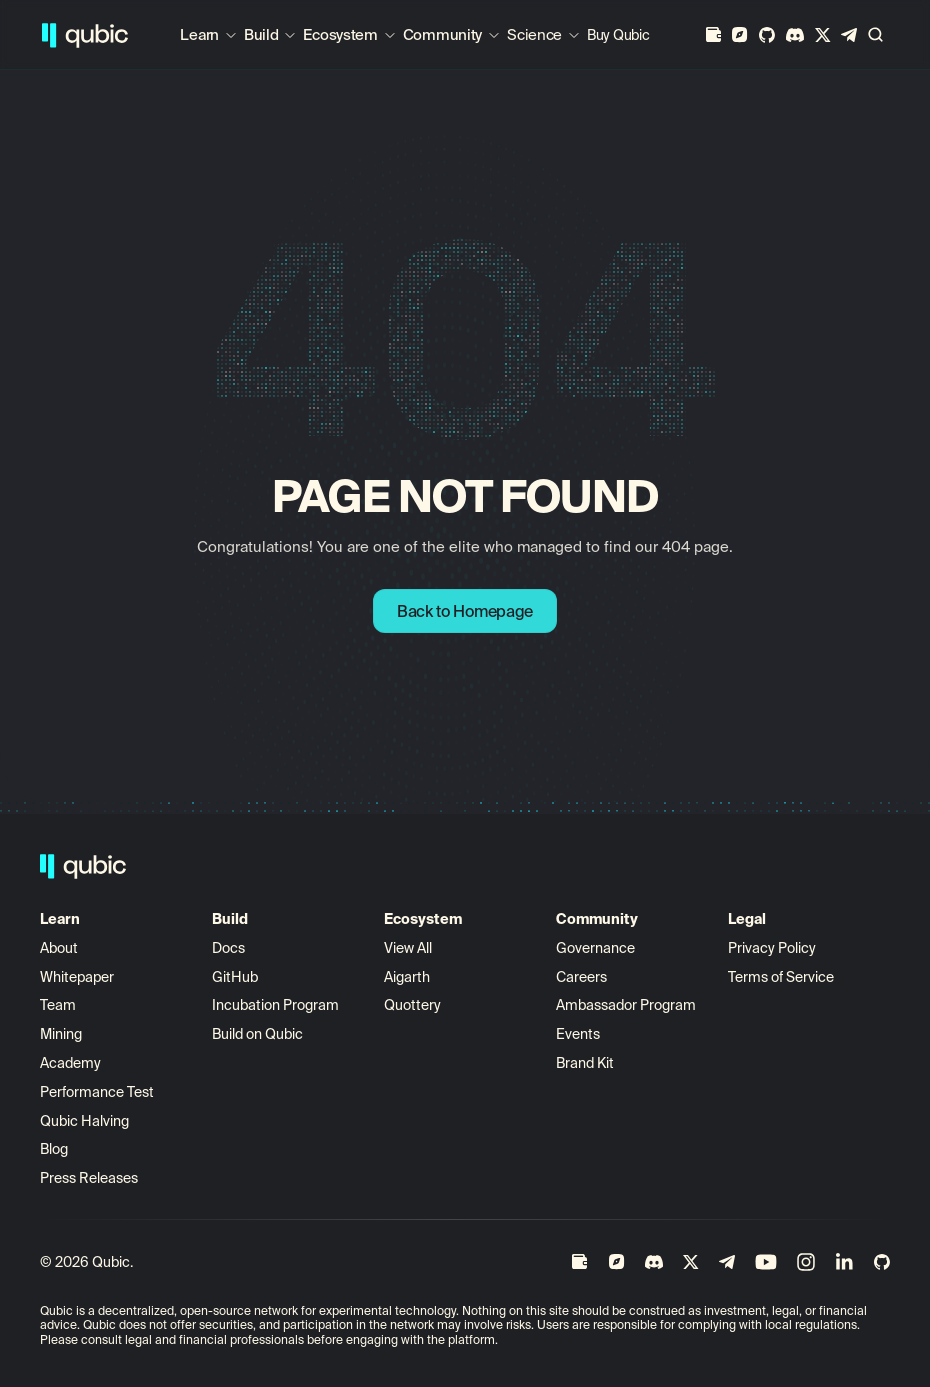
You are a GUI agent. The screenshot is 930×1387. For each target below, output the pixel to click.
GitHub (235, 977)
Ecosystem (340, 34)
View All (408, 948)
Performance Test (97, 1092)
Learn (199, 34)
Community (442, 34)
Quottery (412, 1005)
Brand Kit (585, 1063)
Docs (228, 948)
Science (534, 34)
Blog (54, 1149)
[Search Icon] (876, 35)
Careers (581, 977)
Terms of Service (781, 977)
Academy (70, 1063)
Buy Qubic (618, 35)
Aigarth (407, 977)
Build (261, 34)
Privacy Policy (772, 948)
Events (578, 1034)
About (60, 948)
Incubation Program (275, 1005)
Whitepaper (78, 977)
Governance (595, 948)
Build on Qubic (257, 1034)
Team (59, 1005)
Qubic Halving (84, 1121)
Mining (61, 1034)
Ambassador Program (626, 1005)
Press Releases (89, 1178)
